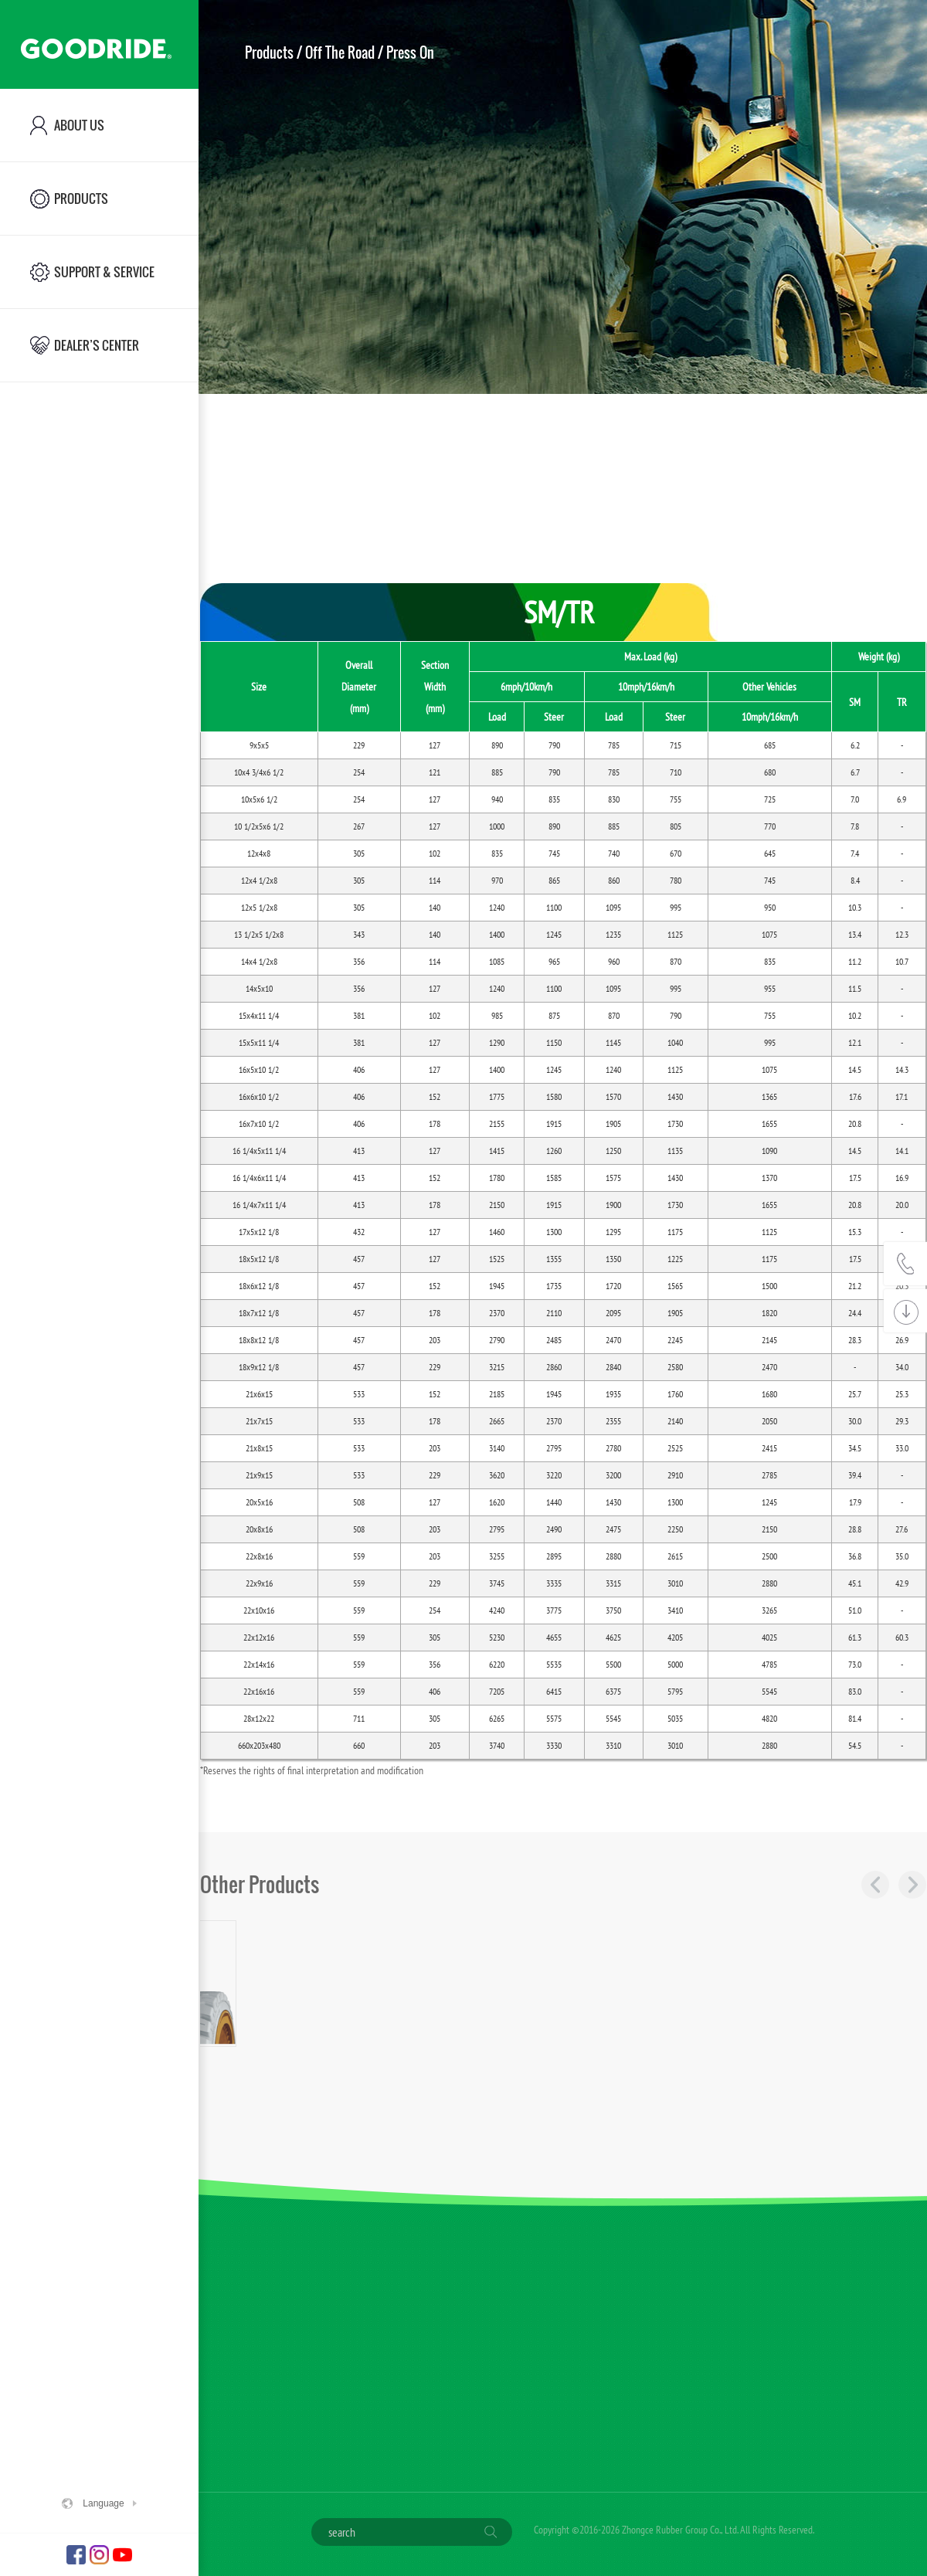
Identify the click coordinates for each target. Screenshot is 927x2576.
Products (269, 52)
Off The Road (340, 52)
